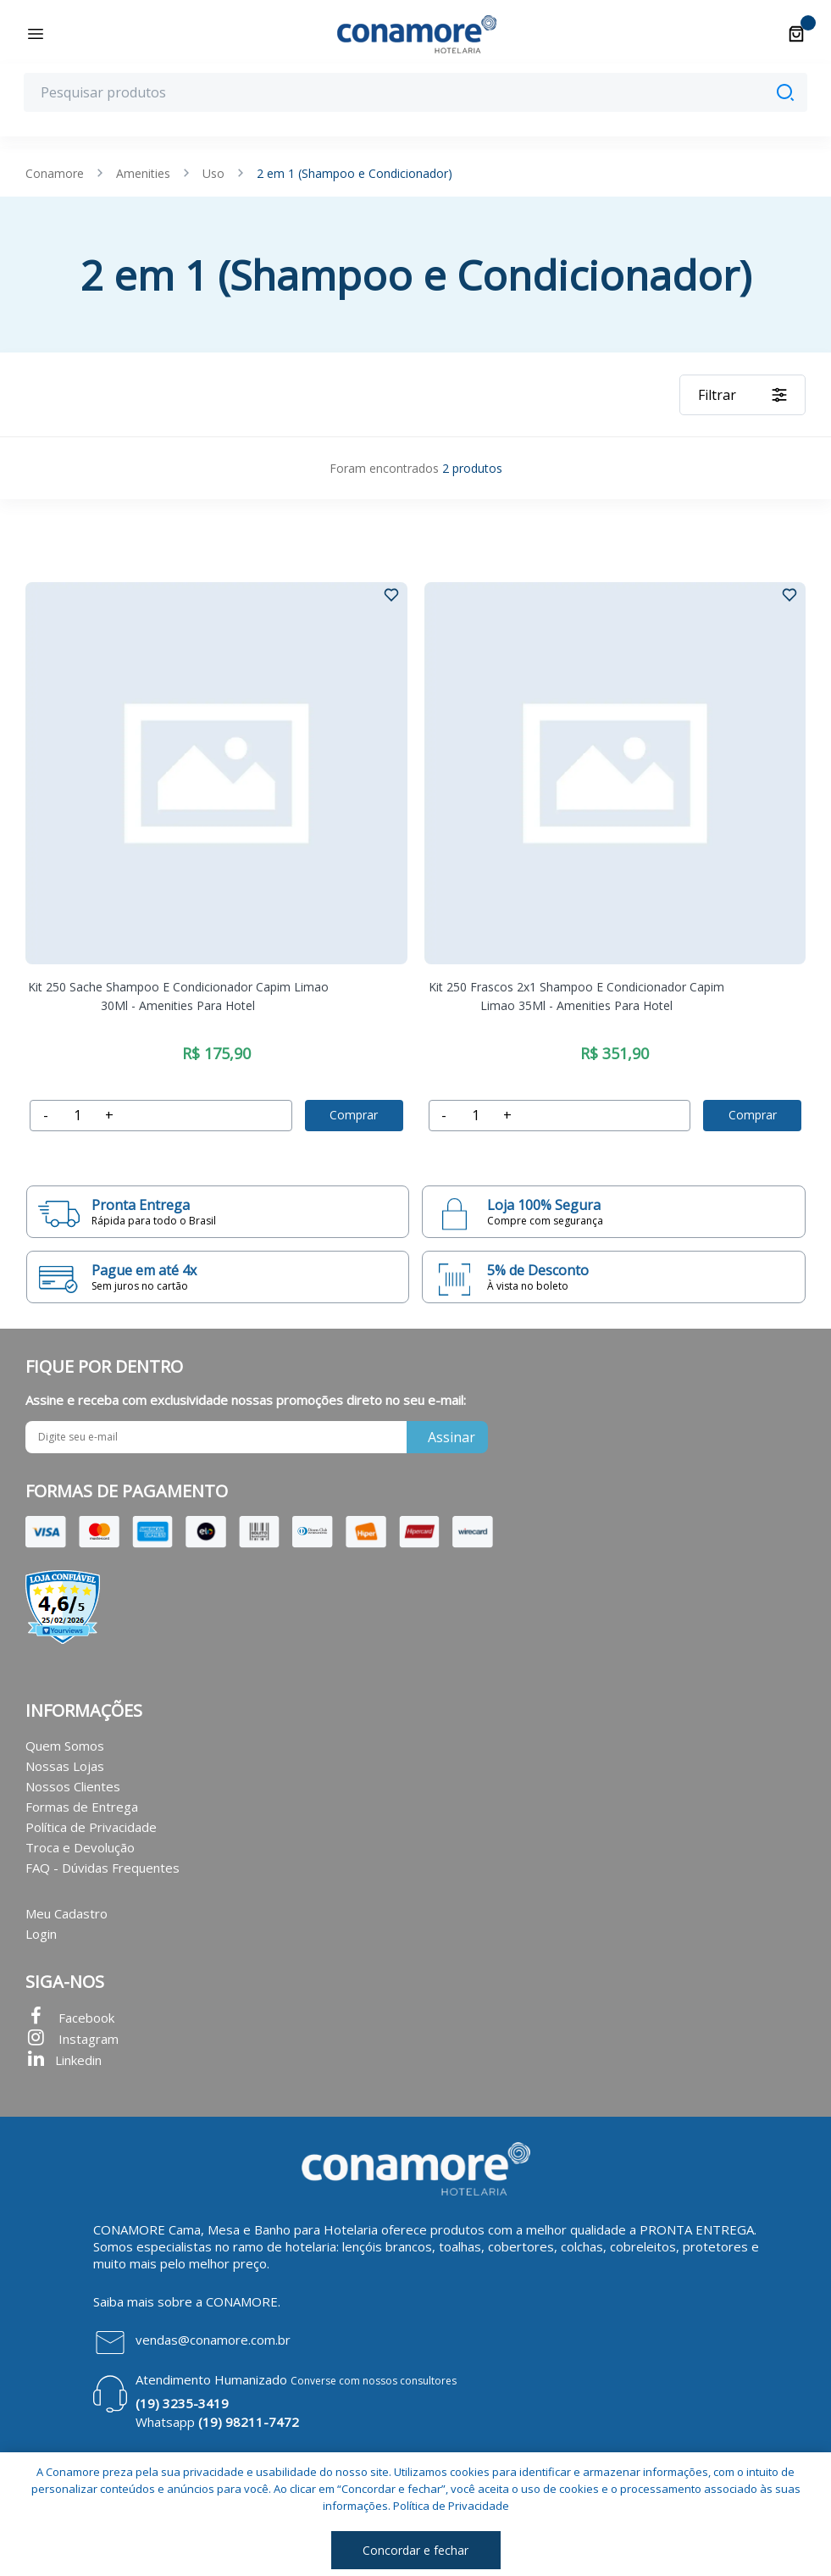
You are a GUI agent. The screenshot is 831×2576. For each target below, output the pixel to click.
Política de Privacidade (91, 1826)
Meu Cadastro (66, 1913)
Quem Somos (64, 1745)
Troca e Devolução (80, 1847)
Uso (213, 173)
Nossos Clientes (72, 1786)
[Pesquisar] (785, 92)
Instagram (72, 2038)
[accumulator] (77, 1115)
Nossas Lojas (64, 1765)
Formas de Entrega (81, 1806)
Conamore (54, 173)
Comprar (354, 1115)
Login (41, 1933)
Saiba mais (123, 2301)
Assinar (451, 1437)
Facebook (69, 2017)
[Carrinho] (796, 34)
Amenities (143, 173)
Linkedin (63, 2059)
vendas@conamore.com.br (213, 2339)
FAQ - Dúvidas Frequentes (102, 1867)
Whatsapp (217, 2421)
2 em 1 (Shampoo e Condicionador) (354, 173)
